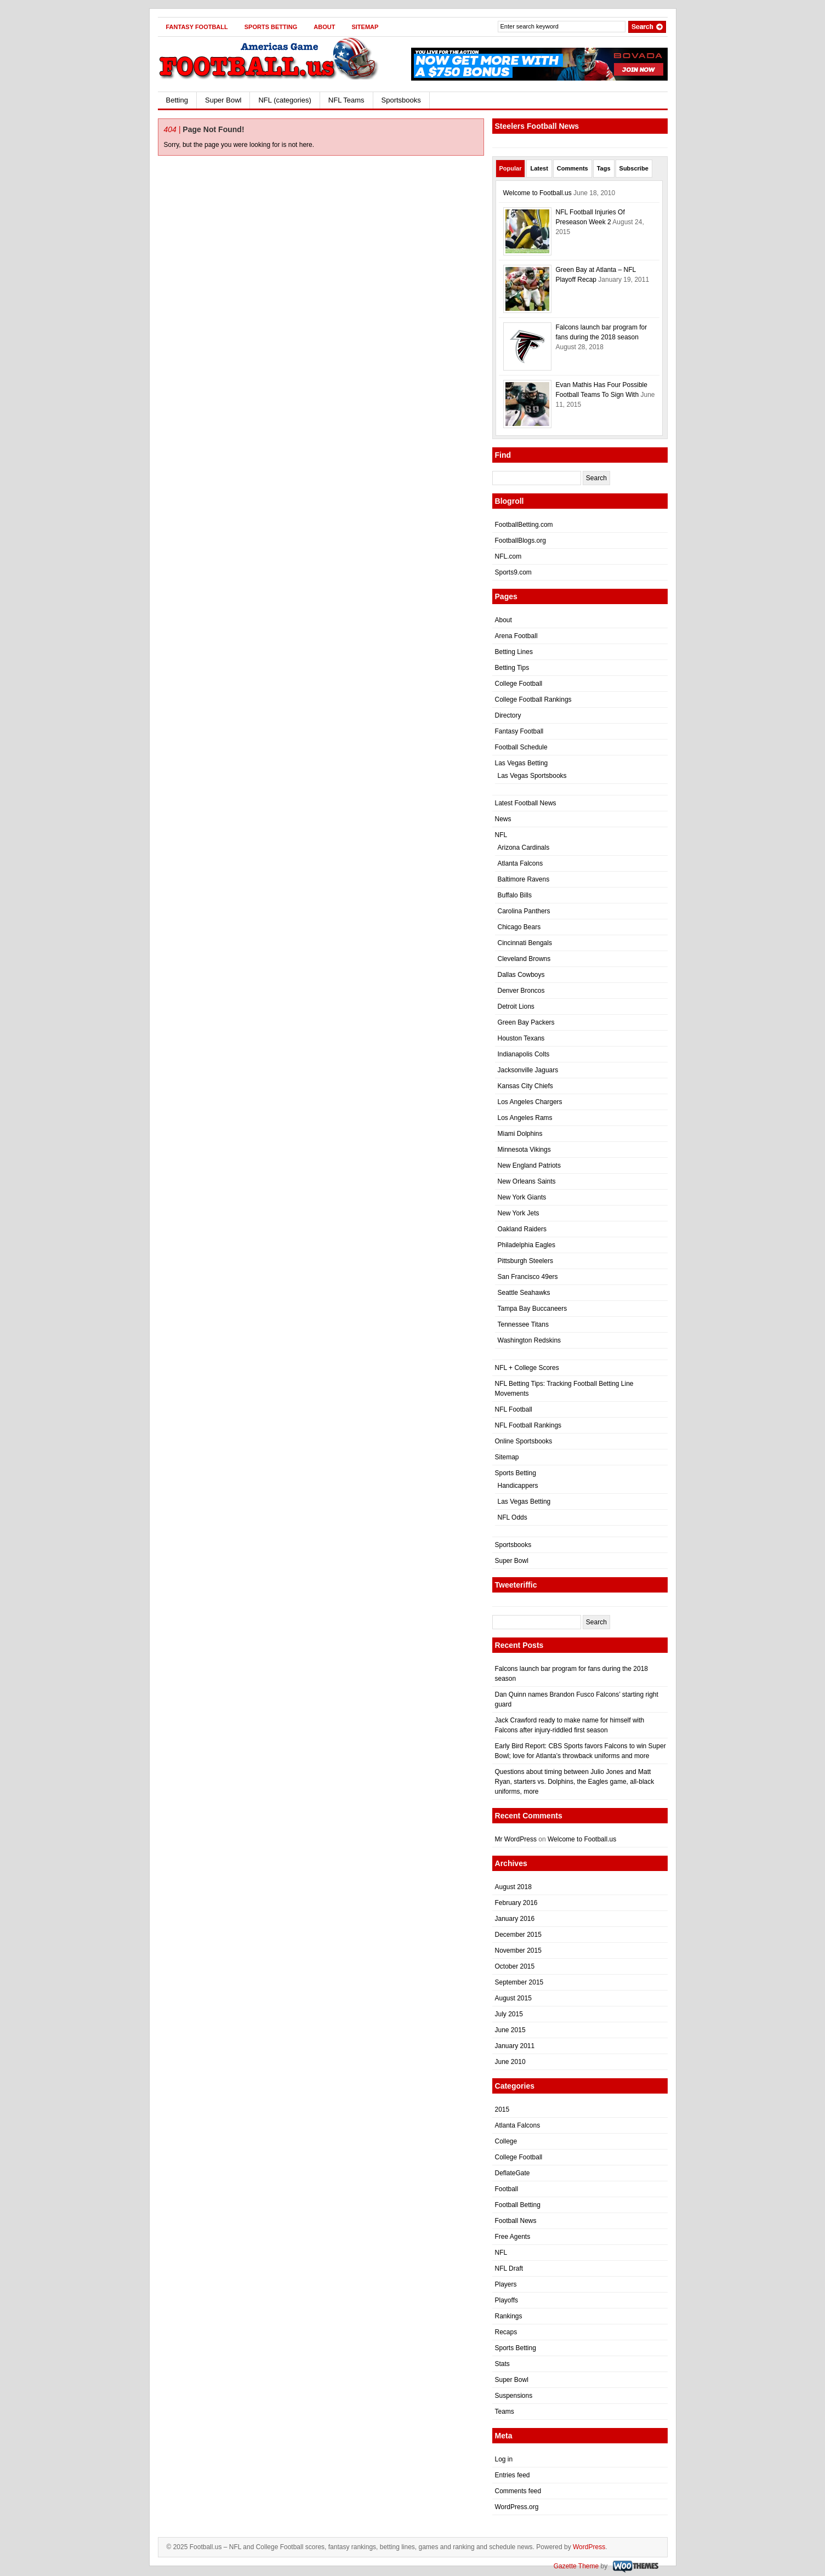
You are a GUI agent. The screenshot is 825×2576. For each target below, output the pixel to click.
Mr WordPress (516, 1839)
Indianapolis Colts (524, 1054)
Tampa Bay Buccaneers (532, 1308)
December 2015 (518, 1934)
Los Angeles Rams (525, 1118)
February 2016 (516, 1903)
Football (507, 2189)
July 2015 (509, 2014)
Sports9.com (513, 572)
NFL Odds (512, 1517)
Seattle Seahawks (524, 1292)
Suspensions (514, 2395)
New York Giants (522, 1197)
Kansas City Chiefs (525, 1086)
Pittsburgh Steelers (525, 1261)
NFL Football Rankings (528, 1425)
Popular (510, 168)
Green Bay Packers (526, 1022)
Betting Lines (514, 652)
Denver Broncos (521, 990)
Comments (572, 168)
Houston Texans (521, 1038)
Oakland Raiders (522, 1229)
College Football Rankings (533, 699)
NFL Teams (346, 100)
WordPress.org (517, 2507)
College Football (519, 683)
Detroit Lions (516, 1006)
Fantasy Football (197, 27)
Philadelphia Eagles (526, 1245)
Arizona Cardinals (524, 847)
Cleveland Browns (524, 959)
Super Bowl (223, 100)
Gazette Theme (576, 2566)
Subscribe (633, 168)
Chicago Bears (519, 927)
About (324, 27)
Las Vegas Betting (521, 763)
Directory (508, 715)
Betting (177, 100)
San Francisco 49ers (528, 1277)
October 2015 (515, 1966)
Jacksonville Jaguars (528, 1070)
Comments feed (518, 2491)
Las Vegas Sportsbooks (532, 776)
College (506, 2141)
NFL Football (513, 1409)
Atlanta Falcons (520, 863)
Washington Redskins (529, 1340)
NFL (501, 835)
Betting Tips (512, 668)
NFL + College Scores (527, 1368)
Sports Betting (271, 27)
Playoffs (506, 2300)
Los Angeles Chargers (530, 1102)
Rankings (508, 2316)
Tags (604, 168)
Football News (516, 2221)
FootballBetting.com (524, 524)
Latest (539, 168)
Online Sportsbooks (524, 1441)
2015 (502, 2109)
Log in (504, 2459)
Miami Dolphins (520, 1134)
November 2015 (518, 1950)
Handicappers (518, 1485)
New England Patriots (529, 1165)
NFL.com (508, 556)
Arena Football (516, 636)
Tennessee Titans (523, 1324)
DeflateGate (512, 2173)
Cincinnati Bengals (525, 943)
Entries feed (512, 2475)
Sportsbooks (401, 100)
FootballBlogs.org (520, 540)
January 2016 (515, 1919)
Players (506, 2284)
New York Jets (518, 1213)
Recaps (506, 2332)
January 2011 (515, 2046)
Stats (502, 2364)
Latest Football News (525, 803)
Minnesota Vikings (524, 1149)
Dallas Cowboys (521, 975)
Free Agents (513, 2237)
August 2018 (513, 1887)
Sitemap (364, 27)
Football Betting (517, 2205)
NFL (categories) (284, 100)
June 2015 (510, 2030)
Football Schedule (521, 747)
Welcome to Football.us (537, 193)
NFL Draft (509, 2268)
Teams (504, 2411)
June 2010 (510, 2062)
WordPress (589, 2547)
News (503, 819)
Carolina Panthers (524, 911)
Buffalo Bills (515, 895)
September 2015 (519, 1982)
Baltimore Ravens (524, 879)
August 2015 (513, 1998)
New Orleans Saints (527, 1181)
